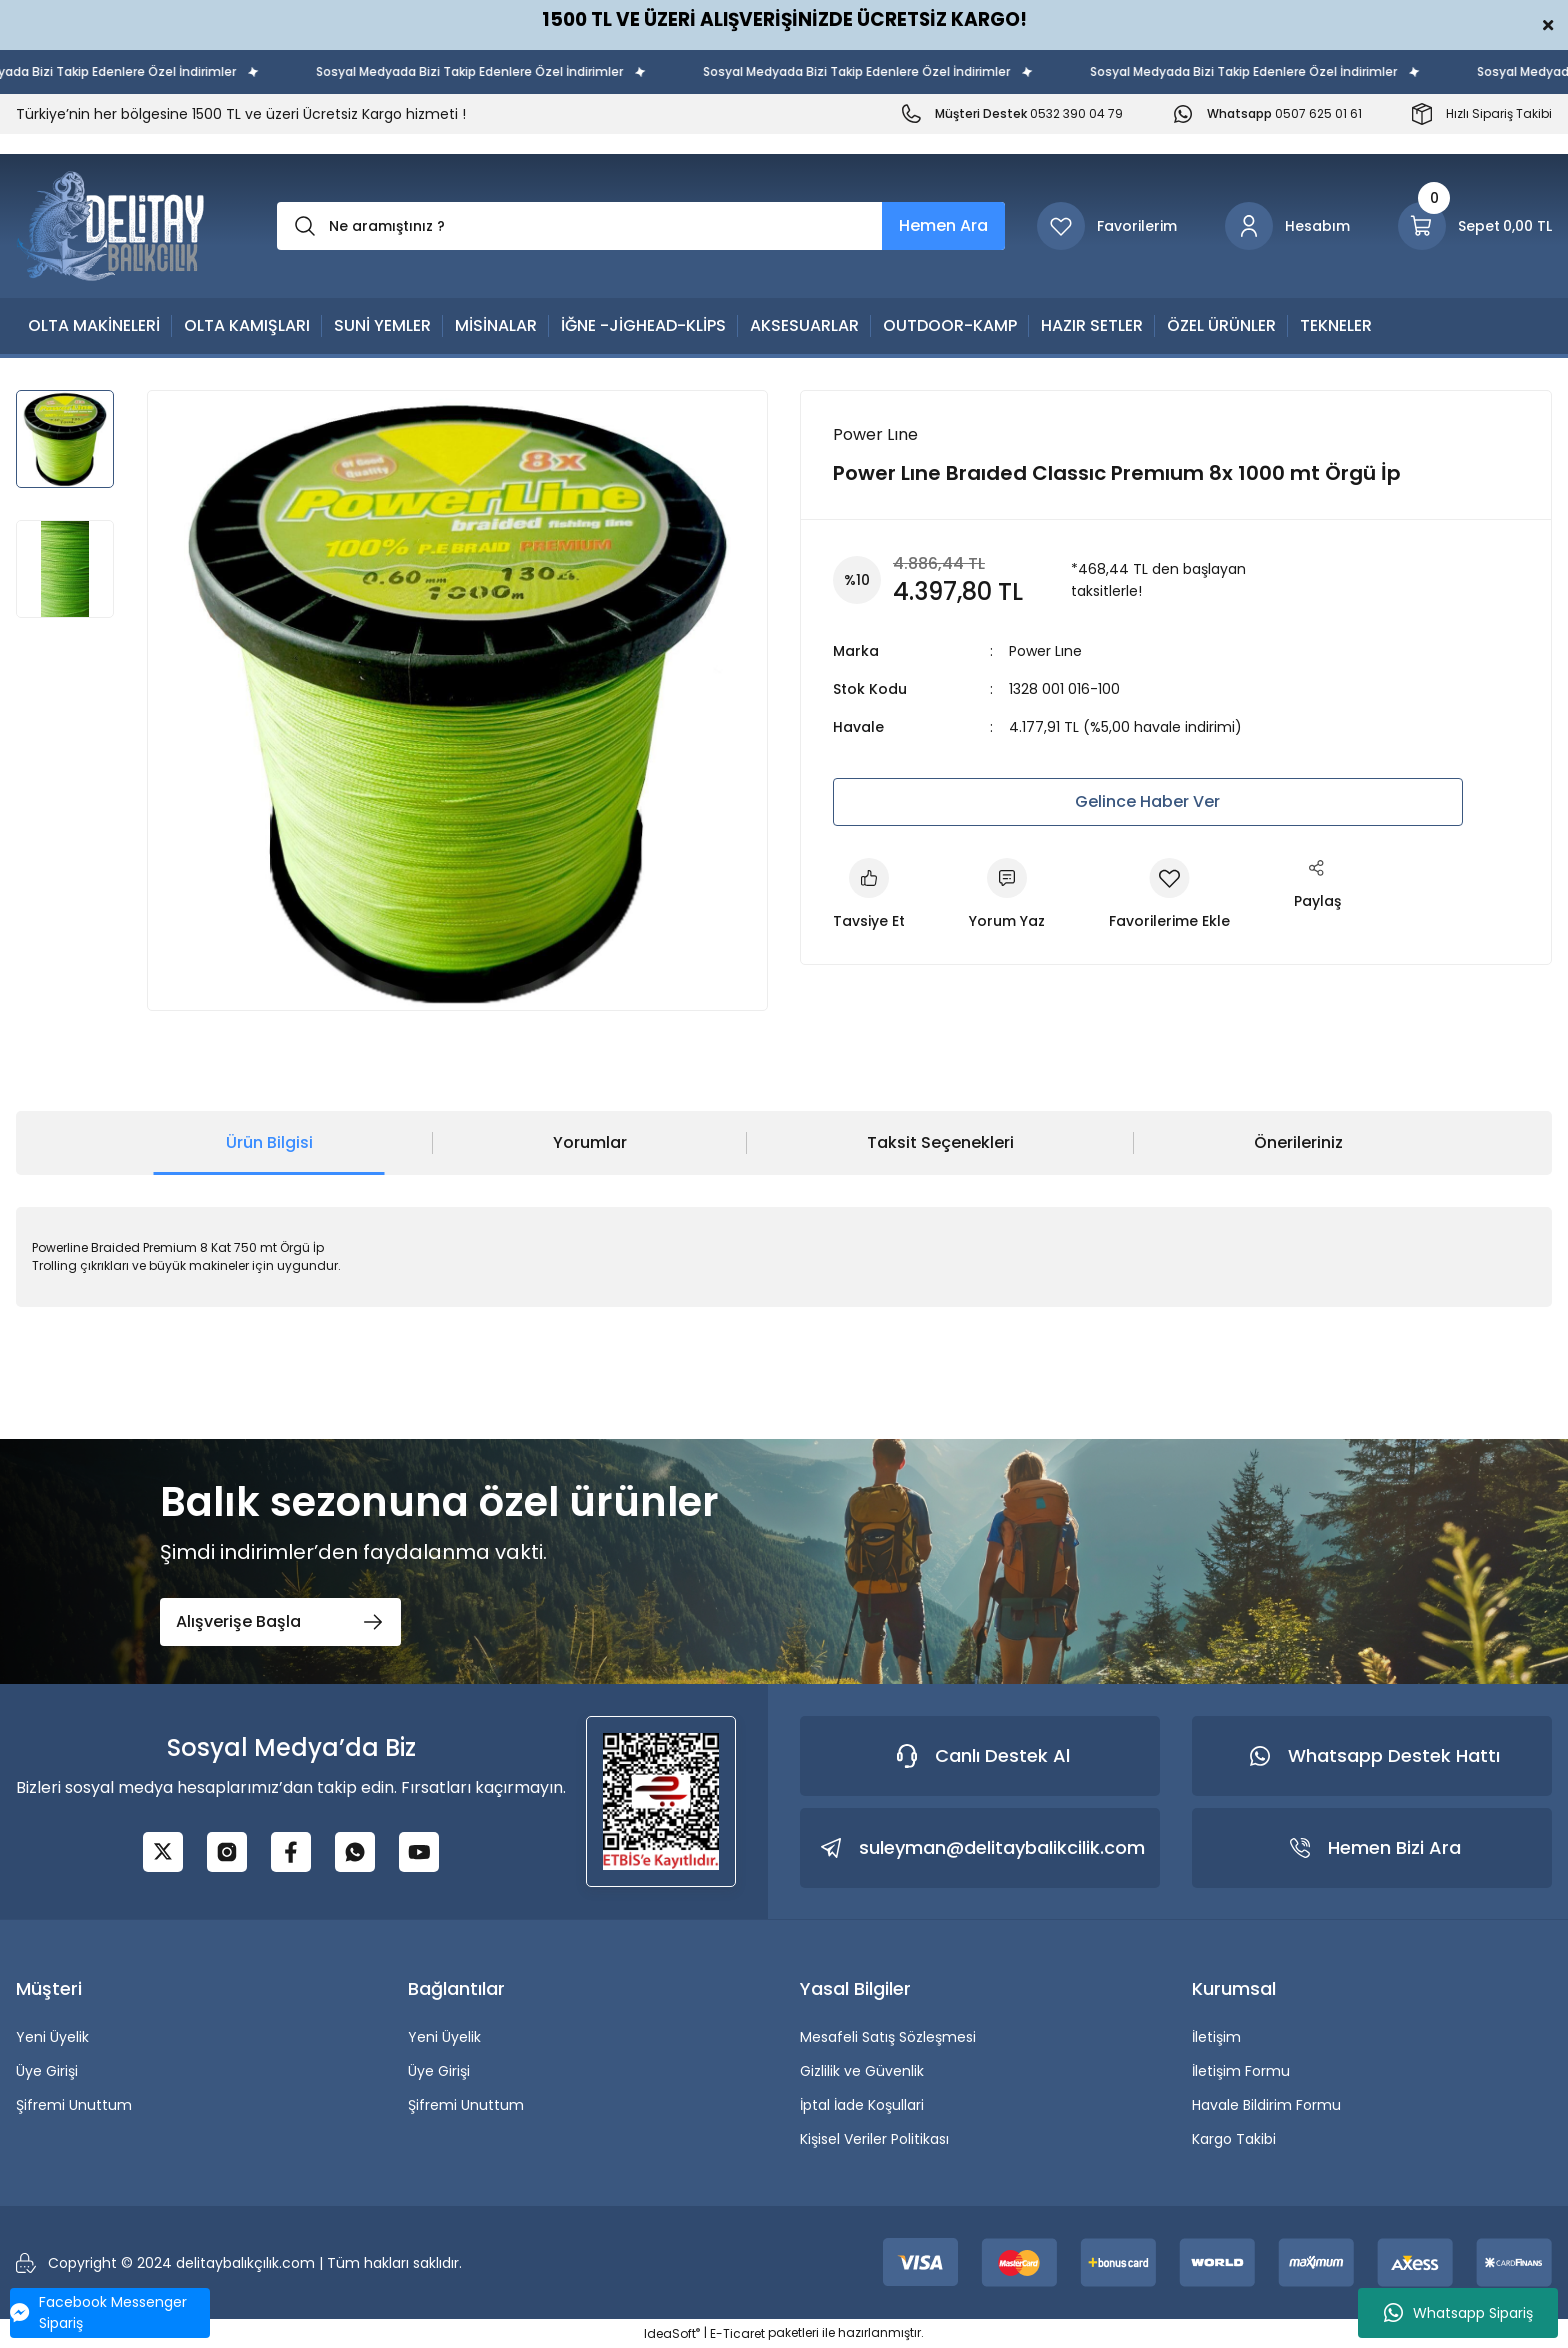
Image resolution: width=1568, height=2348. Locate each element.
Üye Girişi (47, 2071)
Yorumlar (590, 1142)
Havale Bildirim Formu (1266, 2105)
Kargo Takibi (1234, 2139)
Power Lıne (1045, 651)
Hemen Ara (943, 225)
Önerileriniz (1298, 1142)
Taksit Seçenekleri (940, 1142)
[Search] (641, 226)
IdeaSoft (672, 2333)
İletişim (1216, 2037)
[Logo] (110, 226)
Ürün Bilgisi (269, 1142)
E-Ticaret (737, 2333)
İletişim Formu (1241, 2071)
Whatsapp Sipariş (1458, 2313)
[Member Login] (1287, 226)
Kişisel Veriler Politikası (874, 2139)
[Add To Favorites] (1169, 895)
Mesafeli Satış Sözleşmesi (888, 2037)
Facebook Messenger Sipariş (98, 2312)
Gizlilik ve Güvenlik (862, 2071)
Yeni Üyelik (52, 2037)
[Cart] (1475, 226)
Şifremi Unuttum (74, 2105)
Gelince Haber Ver (1147, 801)
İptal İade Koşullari (862, 2105)
